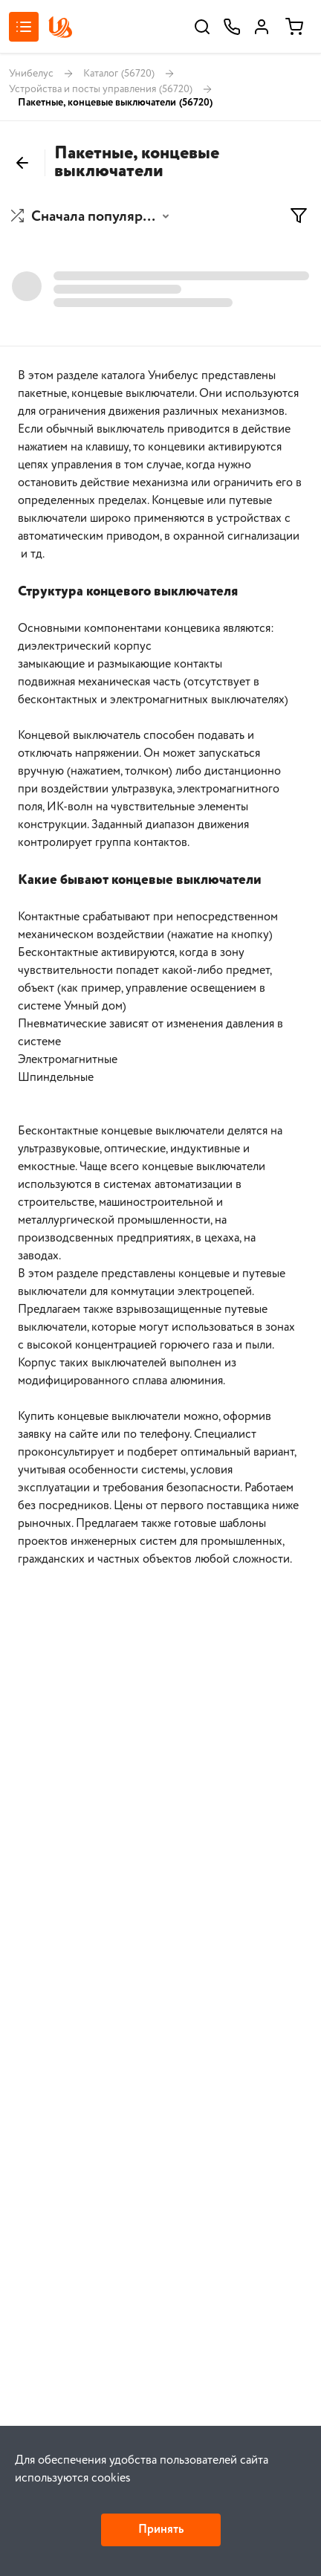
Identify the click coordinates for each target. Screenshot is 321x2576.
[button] (92, 217)
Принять (161, 2529)
